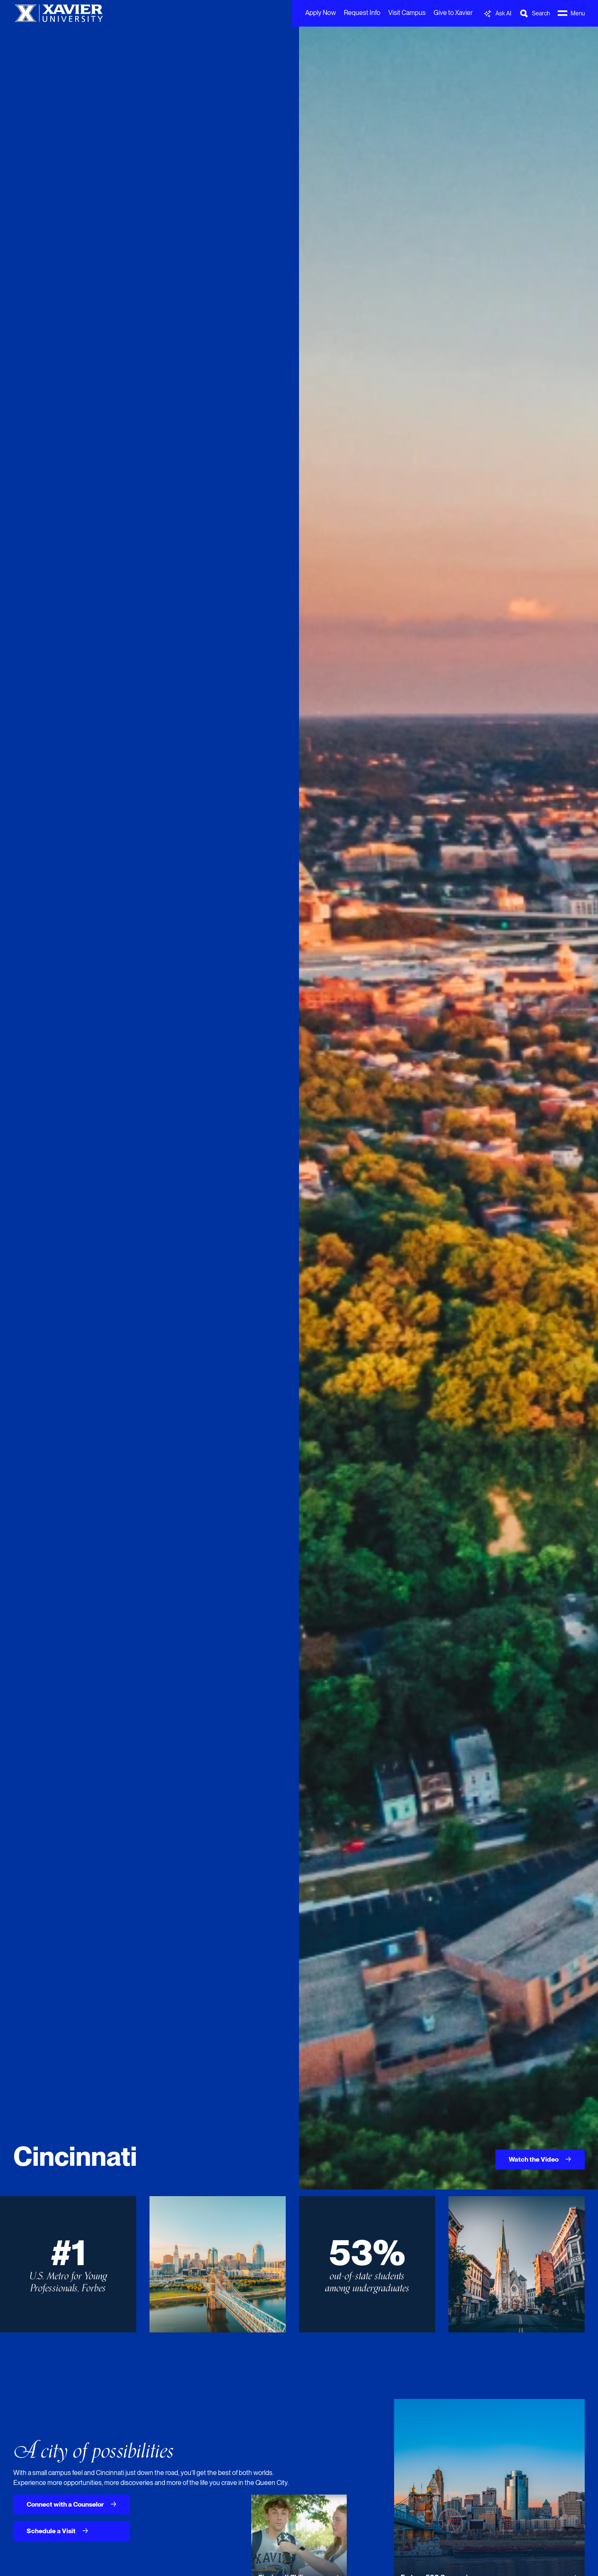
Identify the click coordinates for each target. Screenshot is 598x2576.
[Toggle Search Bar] (534, 13)
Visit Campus (407, 13)
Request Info (362, 13)
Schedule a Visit (57, 2531)
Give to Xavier (453, 13)
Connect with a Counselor (72, 2504)
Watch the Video (540, 2159)
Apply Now (320, 13)
